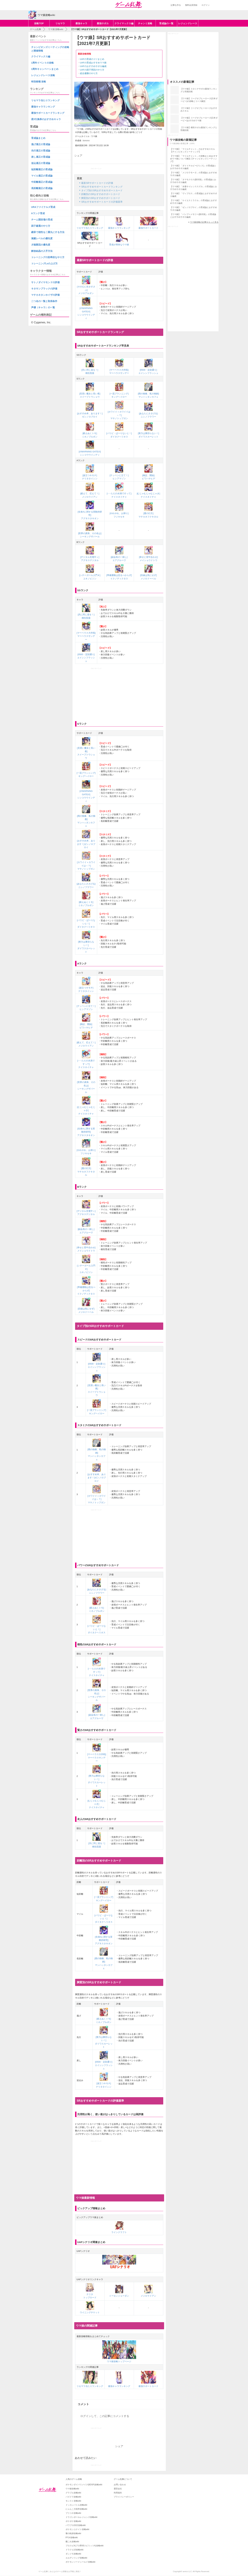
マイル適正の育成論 (42, 175)
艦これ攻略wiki (72, 2541)
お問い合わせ (120, 2484)
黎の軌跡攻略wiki (73, 2533)
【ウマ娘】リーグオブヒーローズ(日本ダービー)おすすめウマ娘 (199, 119)
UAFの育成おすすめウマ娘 (93, 62)
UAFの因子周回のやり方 (92, 69)
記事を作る (176, 5)
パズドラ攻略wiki (73, 2497)
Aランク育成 (38, 213)
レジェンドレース (187, 23)
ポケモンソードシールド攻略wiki (80, 2562)
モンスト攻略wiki (73, 2501)
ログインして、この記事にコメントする (104, 2416)
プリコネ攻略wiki (73, 2513)
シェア (78, 155)
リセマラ (60, 23)
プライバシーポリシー (124, 2497)
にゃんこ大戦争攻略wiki (76, 2509)
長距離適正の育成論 (42, 188)
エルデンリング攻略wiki (76, 2558)
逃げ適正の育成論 (40, 144)
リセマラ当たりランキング (45, 100)
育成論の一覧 (166, 23)
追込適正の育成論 (40, 163)
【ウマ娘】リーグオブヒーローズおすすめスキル (199, 109)
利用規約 (118, 2493)
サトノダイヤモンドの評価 (45, 282)
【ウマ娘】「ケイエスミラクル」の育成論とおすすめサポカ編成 (193, 201)
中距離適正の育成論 (42, 182)
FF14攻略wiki (72, 2537)
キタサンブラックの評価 (44, 288)
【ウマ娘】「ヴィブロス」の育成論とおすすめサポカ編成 (193, 194)
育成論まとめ (38, 138)
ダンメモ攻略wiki (73, 2554)
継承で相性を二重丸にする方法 (47, 232)
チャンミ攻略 (145, 23)
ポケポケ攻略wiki (73, 2521)
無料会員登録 (191, 5)
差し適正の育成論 (40, 156)
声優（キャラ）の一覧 (43, 307)
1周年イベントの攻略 (42, 62)
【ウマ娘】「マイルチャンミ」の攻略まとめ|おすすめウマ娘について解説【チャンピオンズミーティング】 (193, 159)
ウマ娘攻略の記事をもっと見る (204, 222)
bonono (86, 140)
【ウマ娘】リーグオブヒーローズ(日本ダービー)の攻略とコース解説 (199, 99)
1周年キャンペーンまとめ (45, 69)
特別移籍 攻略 (38, 81)
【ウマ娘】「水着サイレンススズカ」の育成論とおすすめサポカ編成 (193, 187)
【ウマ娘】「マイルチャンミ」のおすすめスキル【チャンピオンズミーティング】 (192, 150)
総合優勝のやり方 (89, 73)
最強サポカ (103, 23)
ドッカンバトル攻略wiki (76, 2505)
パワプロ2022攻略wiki (76, 2525)
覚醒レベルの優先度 (42, 238)
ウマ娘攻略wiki (72, 2488)
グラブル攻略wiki (73, 2493)
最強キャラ (81, 23)
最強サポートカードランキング (47, 113)
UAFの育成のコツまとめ (92, 59)
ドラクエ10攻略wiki (74, 2550)
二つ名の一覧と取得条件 (44, 301)
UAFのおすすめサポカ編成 (93, 66)
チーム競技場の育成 (42, 219)
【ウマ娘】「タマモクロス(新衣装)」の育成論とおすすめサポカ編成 (193, 180)
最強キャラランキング (43, 106)
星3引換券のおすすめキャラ (46, 119)
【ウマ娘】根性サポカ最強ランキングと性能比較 (199, 128)
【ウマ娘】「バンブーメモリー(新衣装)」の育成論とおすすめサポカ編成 (193, 215)
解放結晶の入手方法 (42, 251)
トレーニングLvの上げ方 (44, 263)
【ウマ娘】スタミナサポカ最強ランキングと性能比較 (199, 90)
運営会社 (118, 2488)
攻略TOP (39, 23)
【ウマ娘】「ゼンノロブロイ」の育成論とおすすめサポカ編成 (193, 208)
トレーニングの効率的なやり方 (47, 257)
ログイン (206, 5)
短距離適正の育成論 (42, 169)
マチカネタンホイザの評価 (45, 294)
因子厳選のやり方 (40, 225)
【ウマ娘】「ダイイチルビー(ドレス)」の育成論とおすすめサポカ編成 (193, 167)
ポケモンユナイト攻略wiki (77, 2529)
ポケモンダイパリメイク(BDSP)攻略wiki (84, 2484)
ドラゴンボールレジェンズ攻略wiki (81, 2517)
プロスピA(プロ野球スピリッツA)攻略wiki (85, 2545)
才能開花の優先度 (40, 244)
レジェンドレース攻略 (43, 75)
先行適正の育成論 (40, 150)
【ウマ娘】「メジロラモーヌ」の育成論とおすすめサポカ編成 (193, 174)
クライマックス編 (123, 23)
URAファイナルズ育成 (43, 207)
